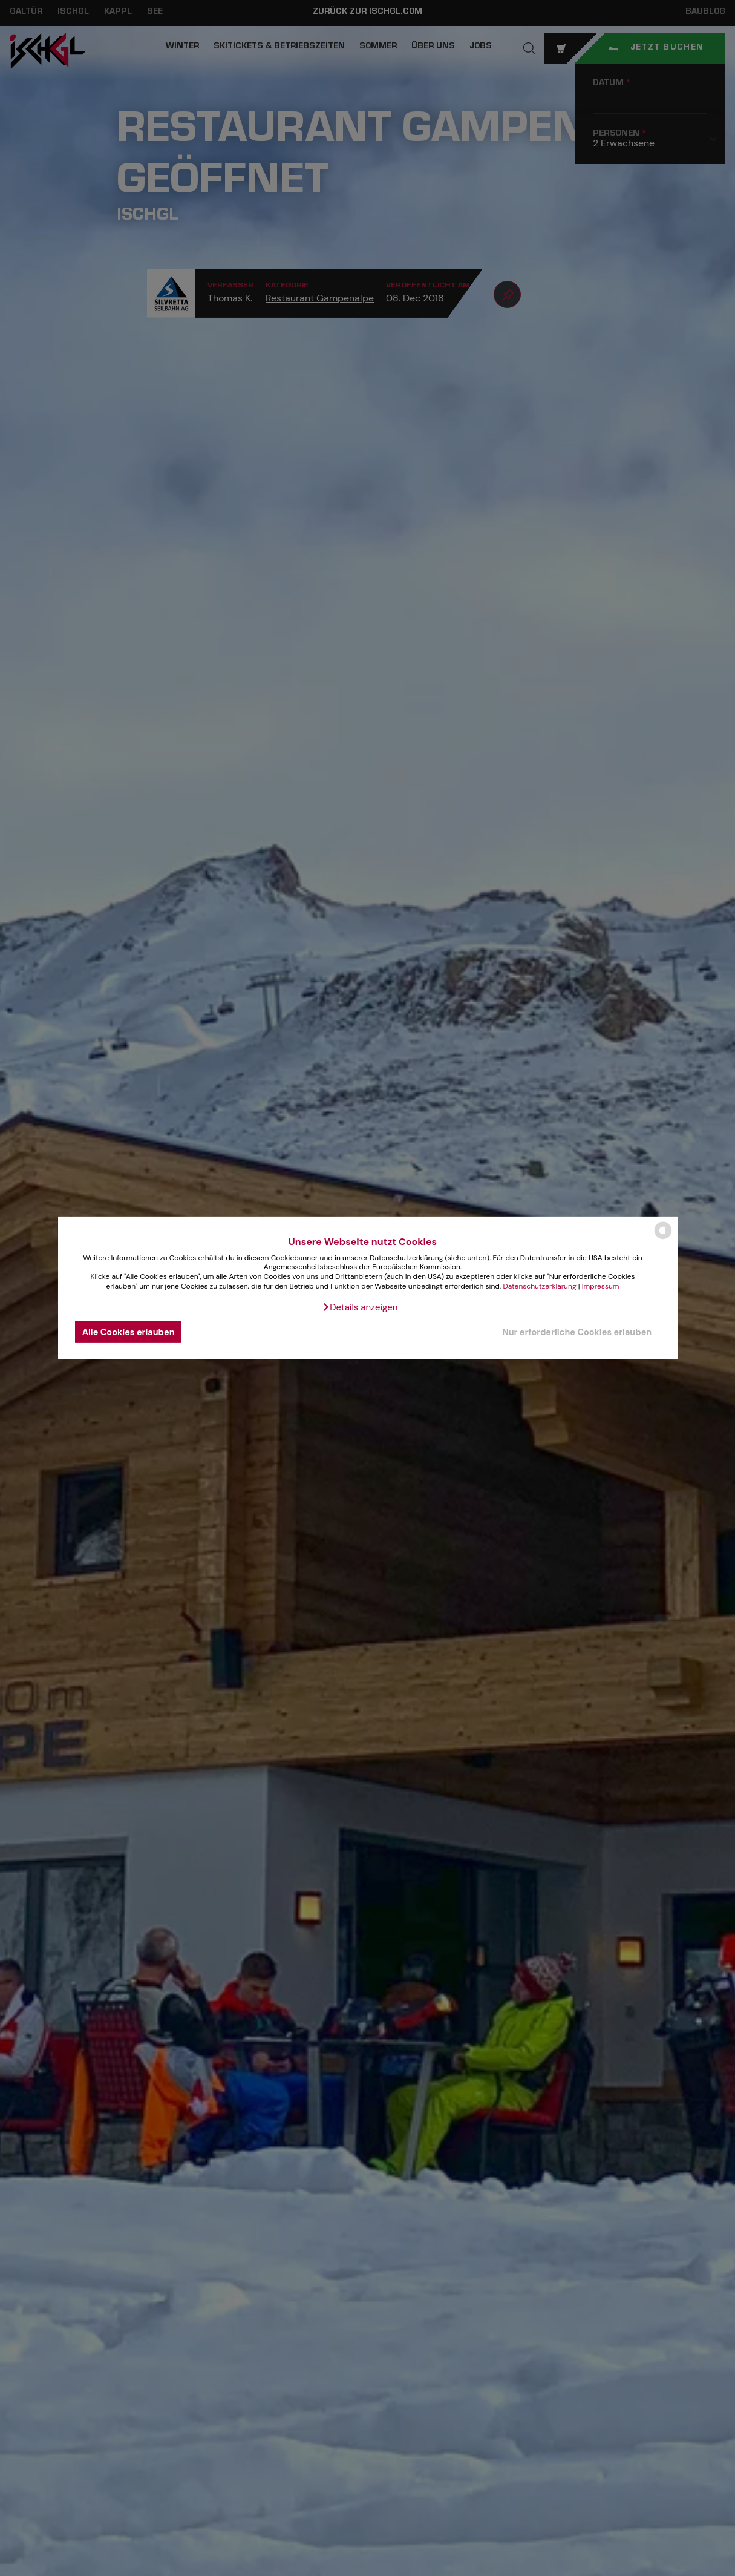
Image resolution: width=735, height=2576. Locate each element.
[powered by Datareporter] (663, 1238)
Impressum (600, 1285)
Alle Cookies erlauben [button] (128, 1332)
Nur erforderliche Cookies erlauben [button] (577, 1332)
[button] (360, 1307)
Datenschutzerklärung (539, 1285)
